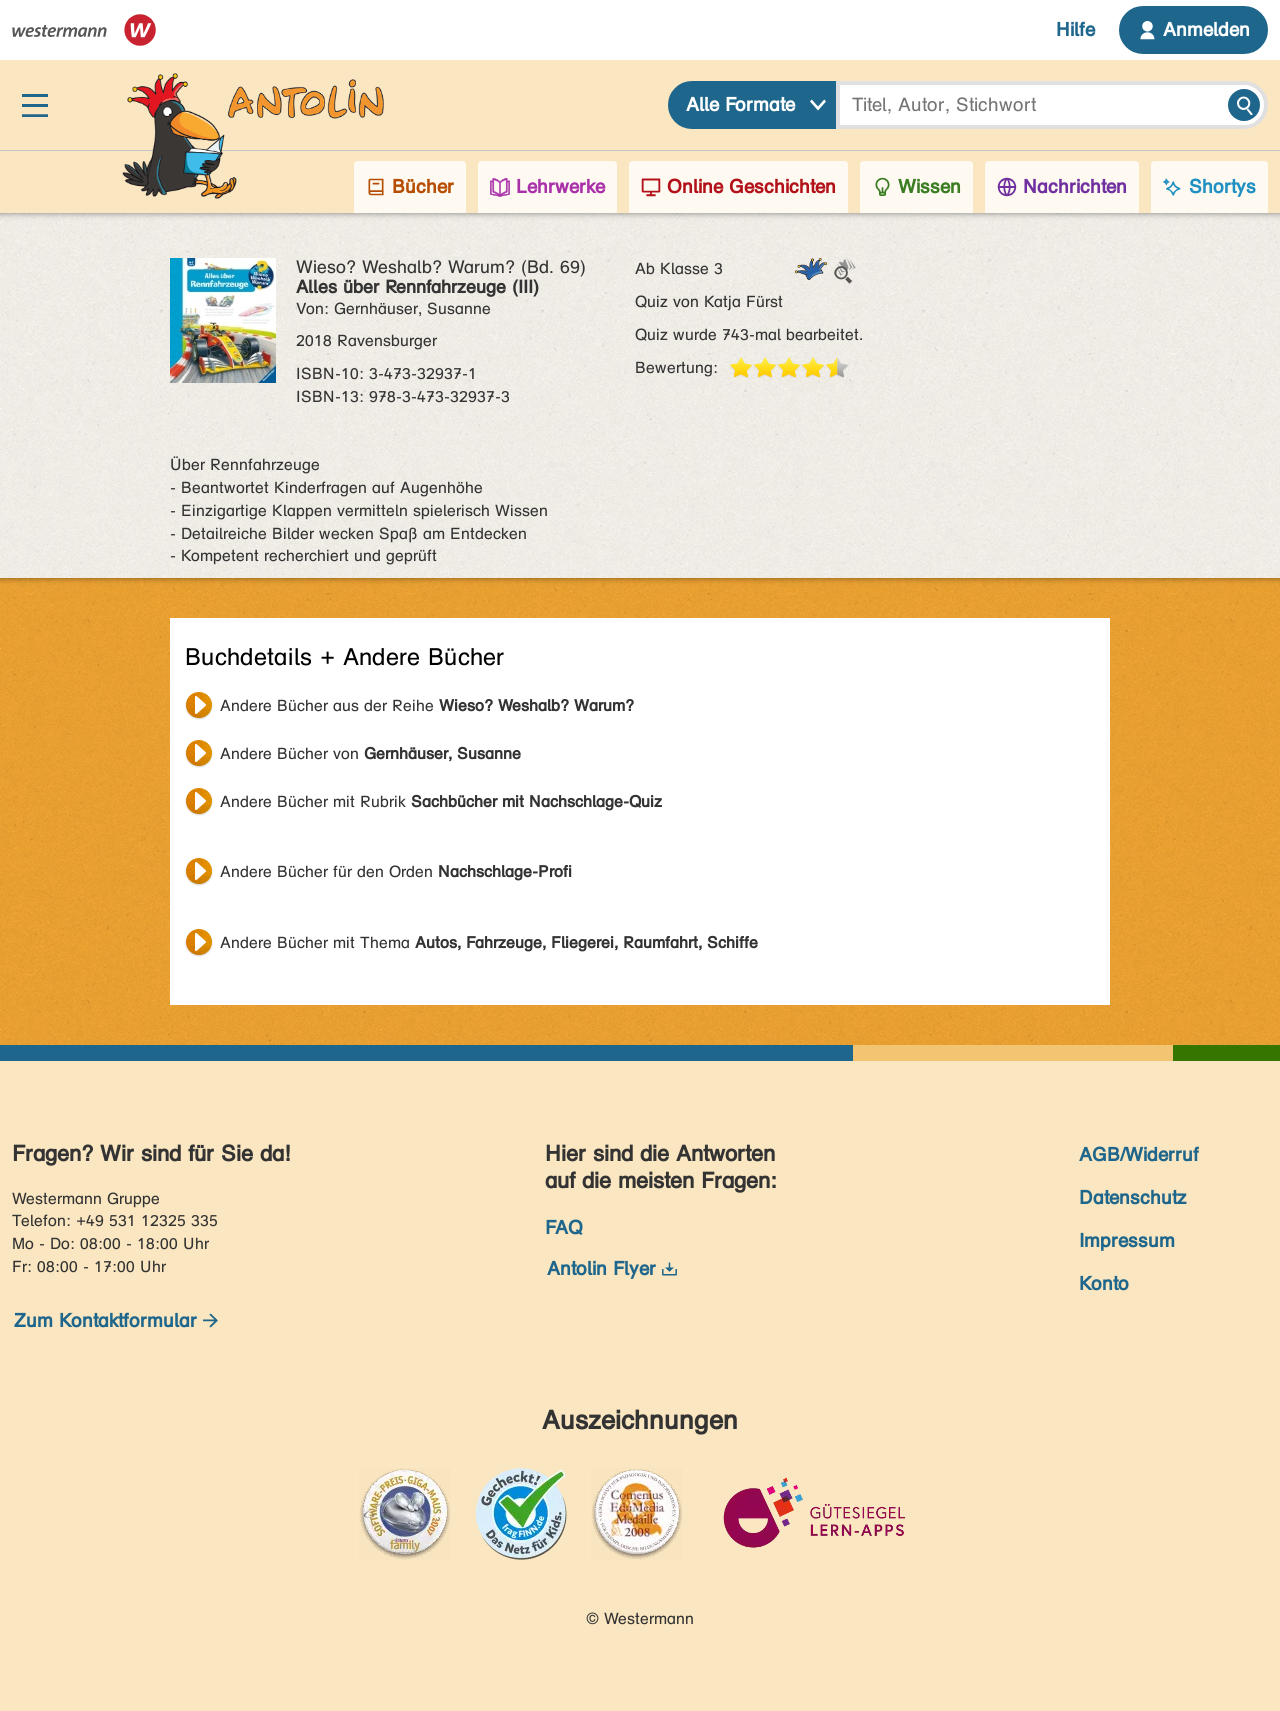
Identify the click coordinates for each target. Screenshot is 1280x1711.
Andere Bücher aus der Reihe (427, 705)
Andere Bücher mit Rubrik (441, 801)
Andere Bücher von (370, 753)
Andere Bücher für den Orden (396, 871)
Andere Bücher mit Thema (489, 942)
